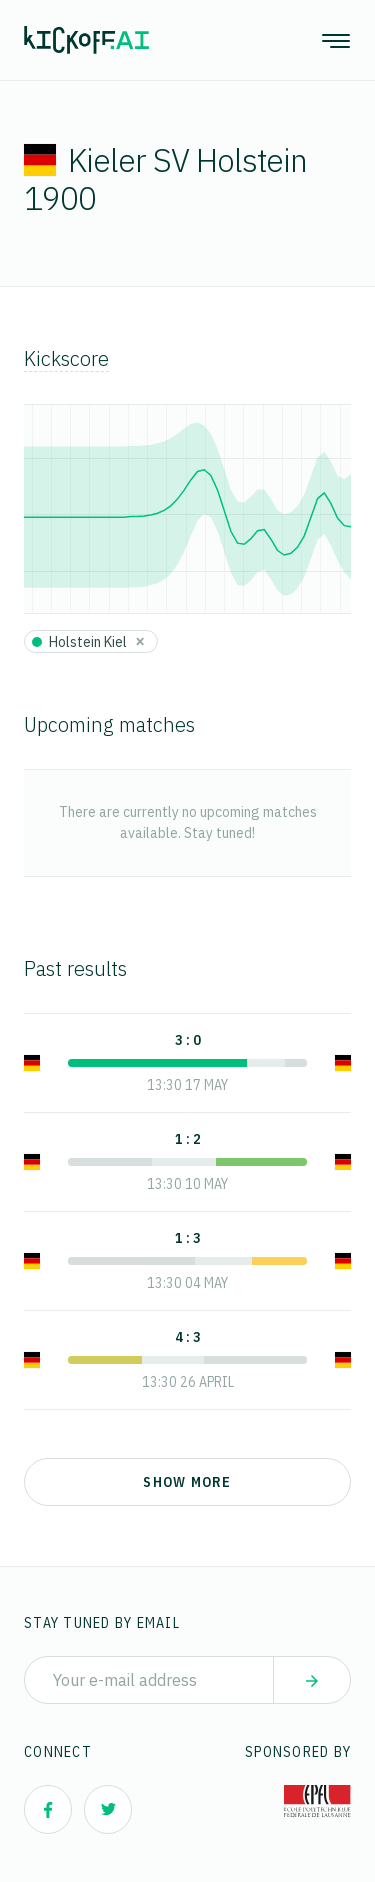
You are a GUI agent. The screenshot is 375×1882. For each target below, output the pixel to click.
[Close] (140, 641)
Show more (187, 1482)
